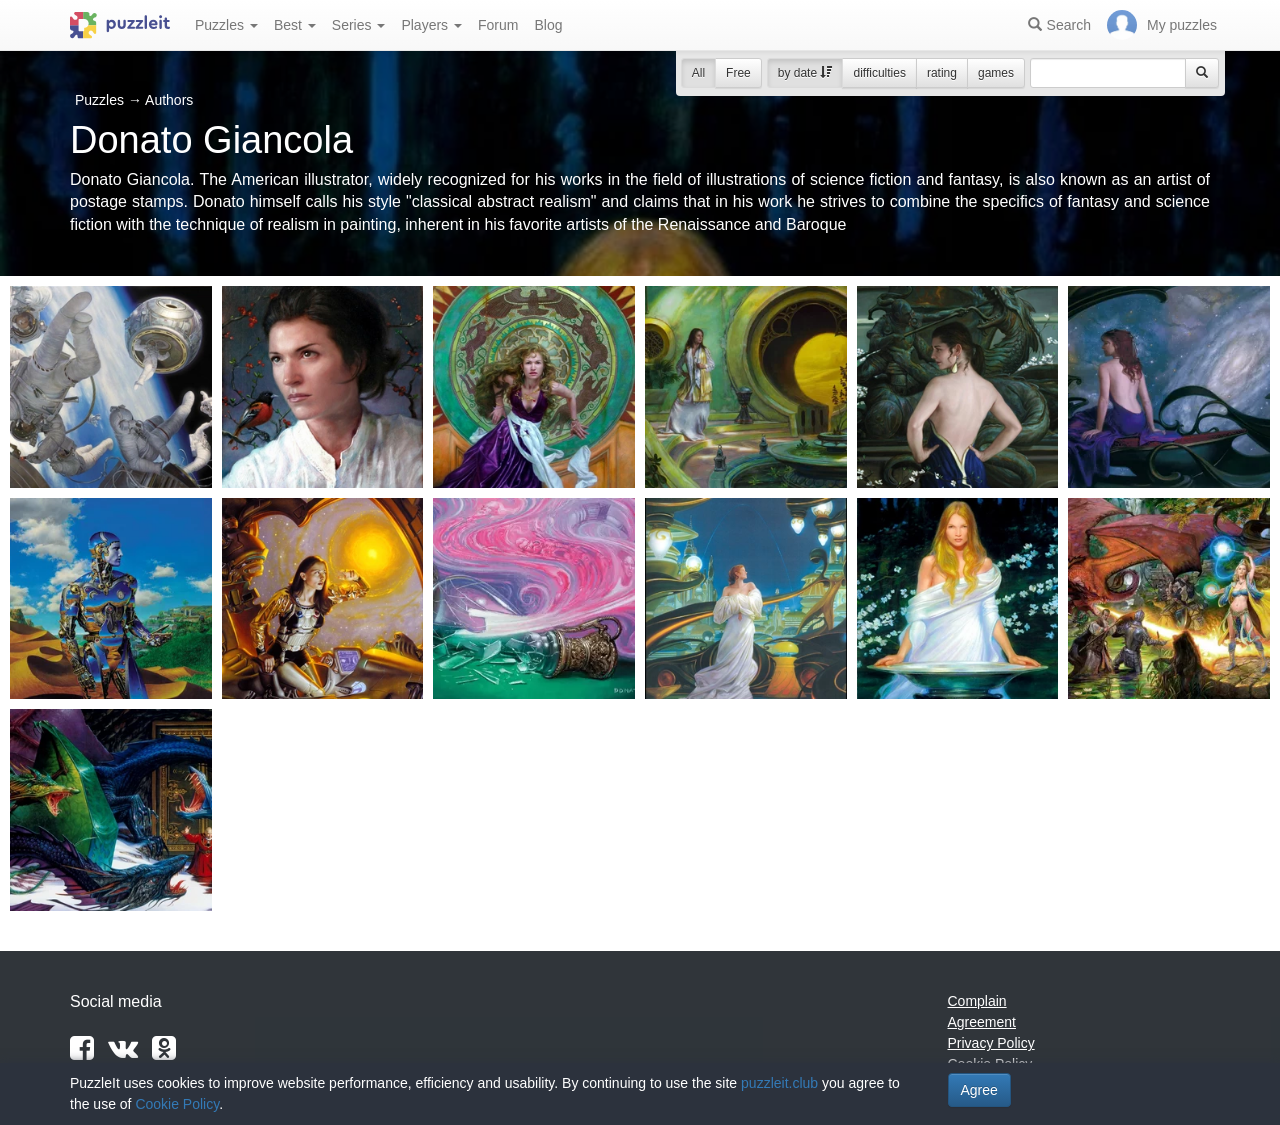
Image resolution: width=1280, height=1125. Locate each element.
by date (805, 73)
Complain (977, 1001)
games (996, 73)
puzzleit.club (779, 1083)
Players (431, 25)
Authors (169, 100)
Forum (498, 25)
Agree (979, 1090)
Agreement (982, 1022)
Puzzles (226, 25)
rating (942, 73)
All (698, 73)
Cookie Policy (177, 1104)
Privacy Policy (991, 1043)
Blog (548, 25)
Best (295, 25)
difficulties (879, 73)
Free (738, 73)
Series (359, 25)
